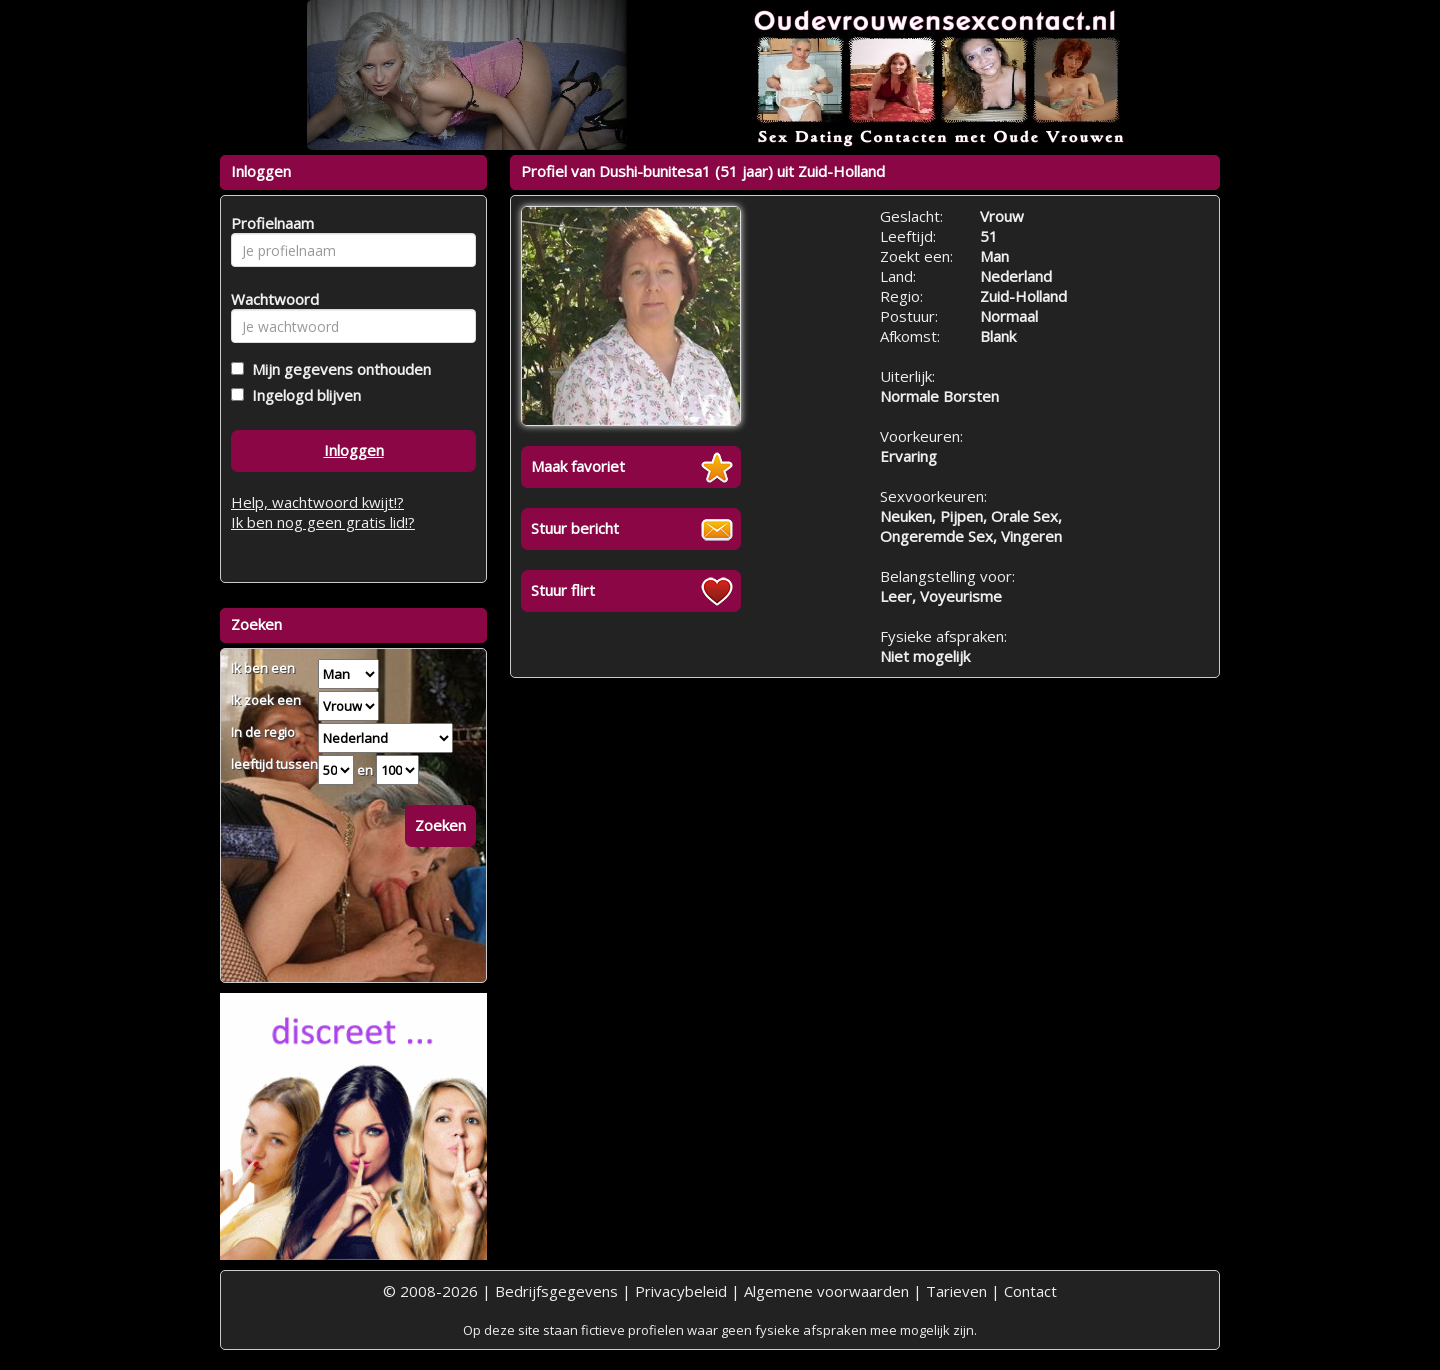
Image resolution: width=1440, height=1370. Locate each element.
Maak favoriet (578, 466)
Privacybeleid (681, 1291)
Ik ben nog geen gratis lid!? (323, 522)
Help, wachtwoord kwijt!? (317, 502)
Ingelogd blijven (302, 395)
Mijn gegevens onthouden (337, 369)
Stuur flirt (563, 590)
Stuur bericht (575, 528)
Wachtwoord (269, 299)
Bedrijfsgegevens (556, 1291)
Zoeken (440, 825)
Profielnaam (269, 223)
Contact (1030, 1291)
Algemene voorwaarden (826, 1291)
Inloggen (354, 450)
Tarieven (956, 1291)
